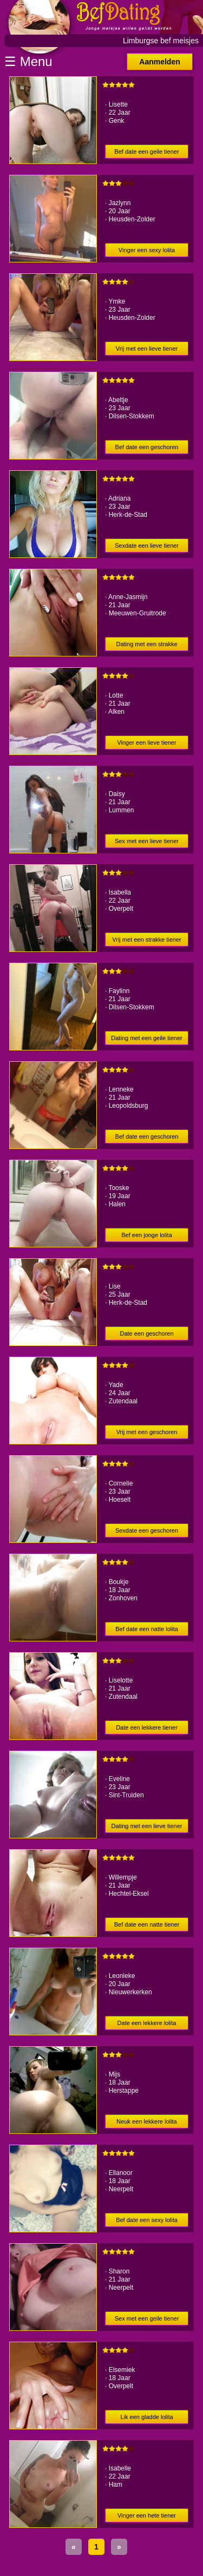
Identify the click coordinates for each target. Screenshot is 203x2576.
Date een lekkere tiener (147, 1727)
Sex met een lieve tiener (147, 841)
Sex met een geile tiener (147, 2318)
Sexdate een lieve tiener (147, 545)
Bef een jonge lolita (146, 1235)
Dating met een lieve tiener (147, 1826)
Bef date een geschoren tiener (147, 449)
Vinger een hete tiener (146, 2515)
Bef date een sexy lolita (147, 2220)
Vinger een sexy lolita (147, 250)
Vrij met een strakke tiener (146, 939)
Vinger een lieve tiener (146, 742)
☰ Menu (28, 61)
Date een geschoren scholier (146, 1335)
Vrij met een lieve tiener (147, 348)
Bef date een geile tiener (146, 151)
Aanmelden (159, 61)
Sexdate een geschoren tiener (146, 1532)
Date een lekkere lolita (146, 2023)
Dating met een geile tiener (146, 1038)
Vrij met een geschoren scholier (147, 1434)
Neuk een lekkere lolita (146, 2121)
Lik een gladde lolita (146, 2417)
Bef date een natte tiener (146, 1924)
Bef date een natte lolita (146, 1629)
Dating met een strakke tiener (146, 646)
